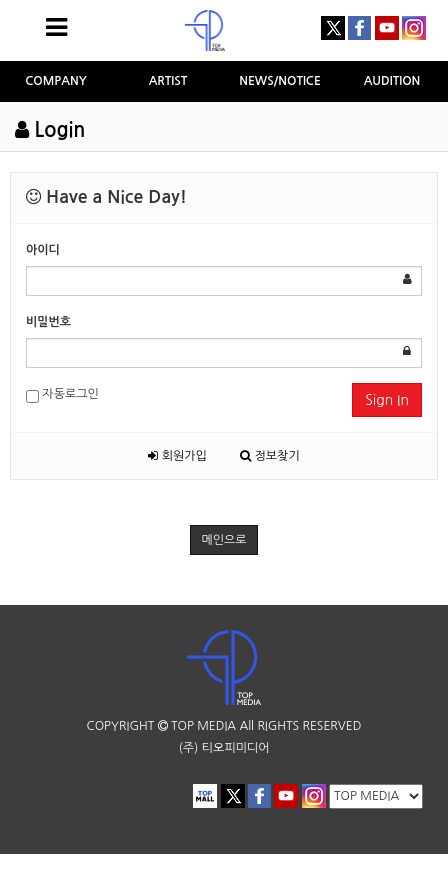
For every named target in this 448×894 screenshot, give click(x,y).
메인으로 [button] (223, 540)
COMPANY (56, 81)
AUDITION (392, 81)
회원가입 (177, 456)
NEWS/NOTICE (280, 81)
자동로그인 (62, 395)
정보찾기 (269, 456)
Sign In (387, 400)
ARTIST (168, 81)
